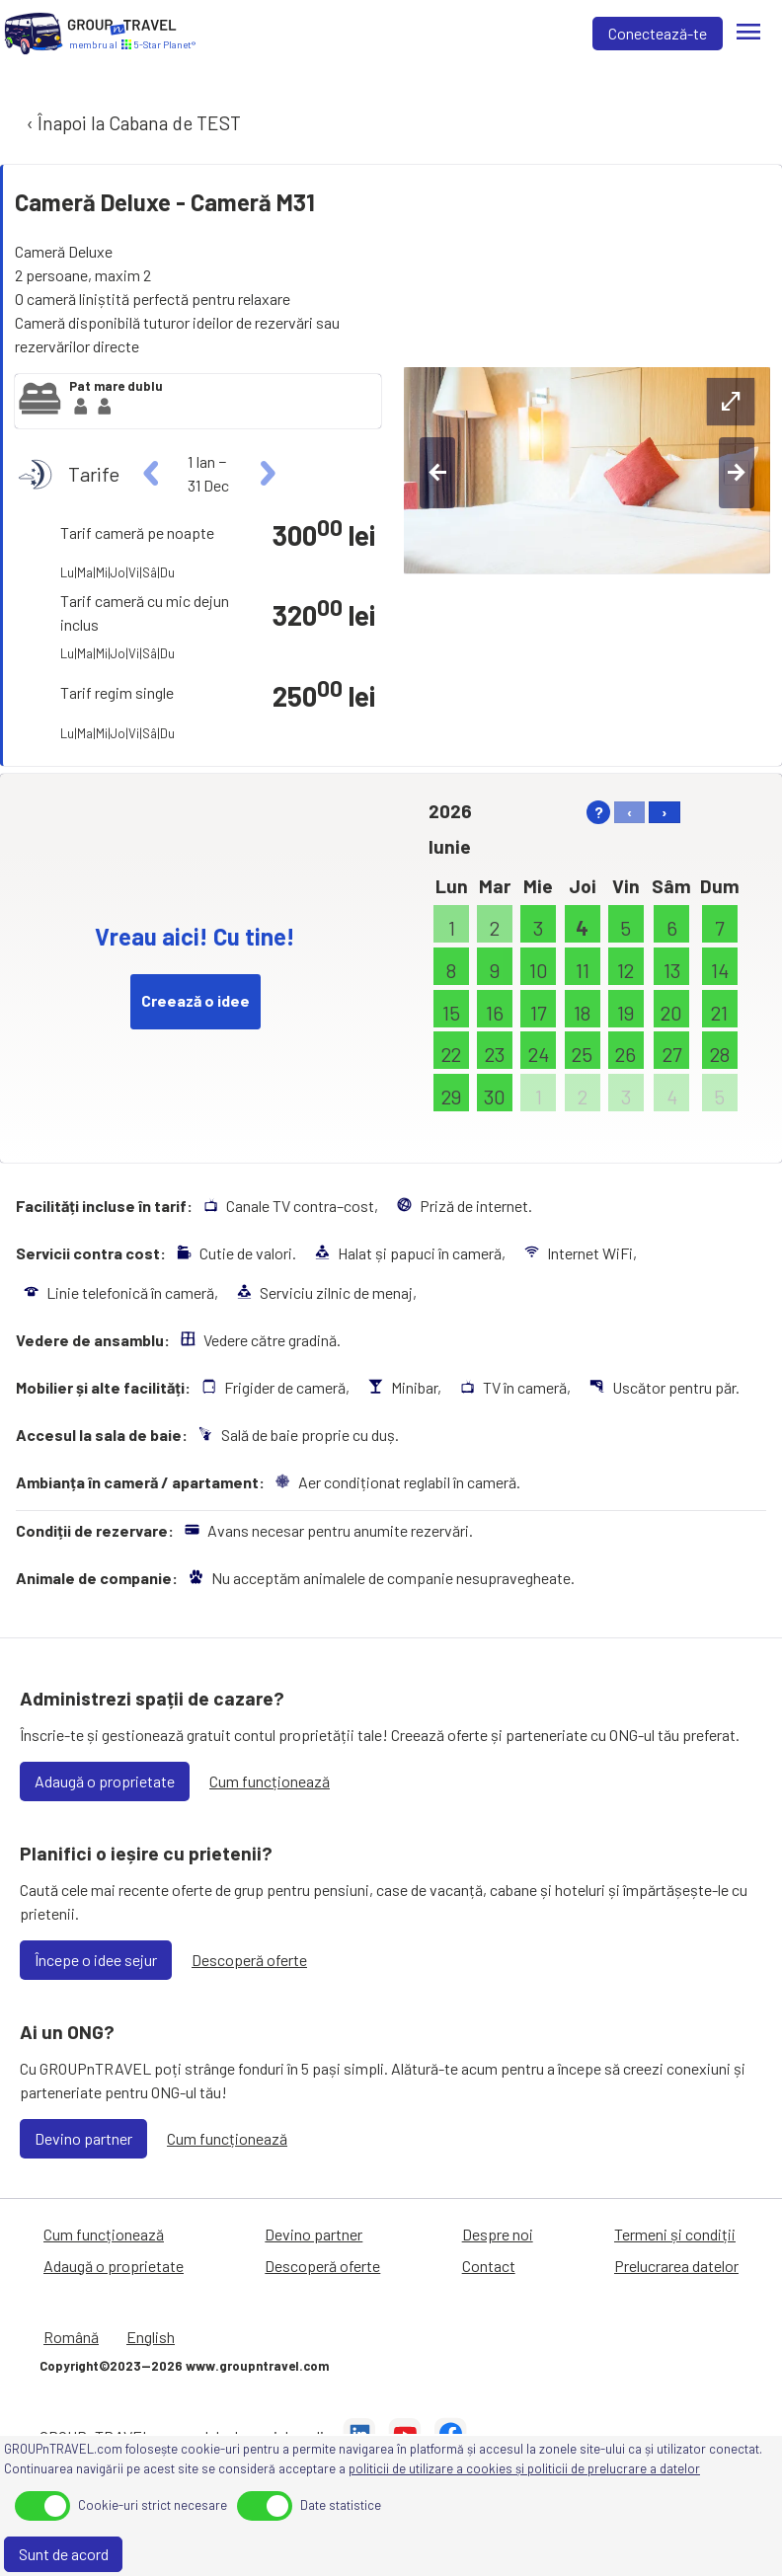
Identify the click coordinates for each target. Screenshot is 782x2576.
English (150, 2336)
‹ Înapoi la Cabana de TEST (132, 123)
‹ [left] (629, 811)
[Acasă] (33, 33)
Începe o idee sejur (96, 1959)
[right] (265, 474)
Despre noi (497, 2234)
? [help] (598, 811)
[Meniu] (748, 33)
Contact (488, 2265)
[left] (151, 474)
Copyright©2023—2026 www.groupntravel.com (184, 2366)
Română (71, 2336)
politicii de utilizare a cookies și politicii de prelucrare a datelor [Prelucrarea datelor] (524, 2468)
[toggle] (42, 2506)
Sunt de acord (64, 2553)
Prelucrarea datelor (676, 2265)
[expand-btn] (730, 401)
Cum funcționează (269, 1781)
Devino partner (83, 2138)
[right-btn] (736, 472)
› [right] (664, 811)
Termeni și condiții (675, 2234)
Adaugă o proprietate (105, 1781)
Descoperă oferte (249, 1959)
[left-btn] (437, 472)
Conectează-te (657, 33)
